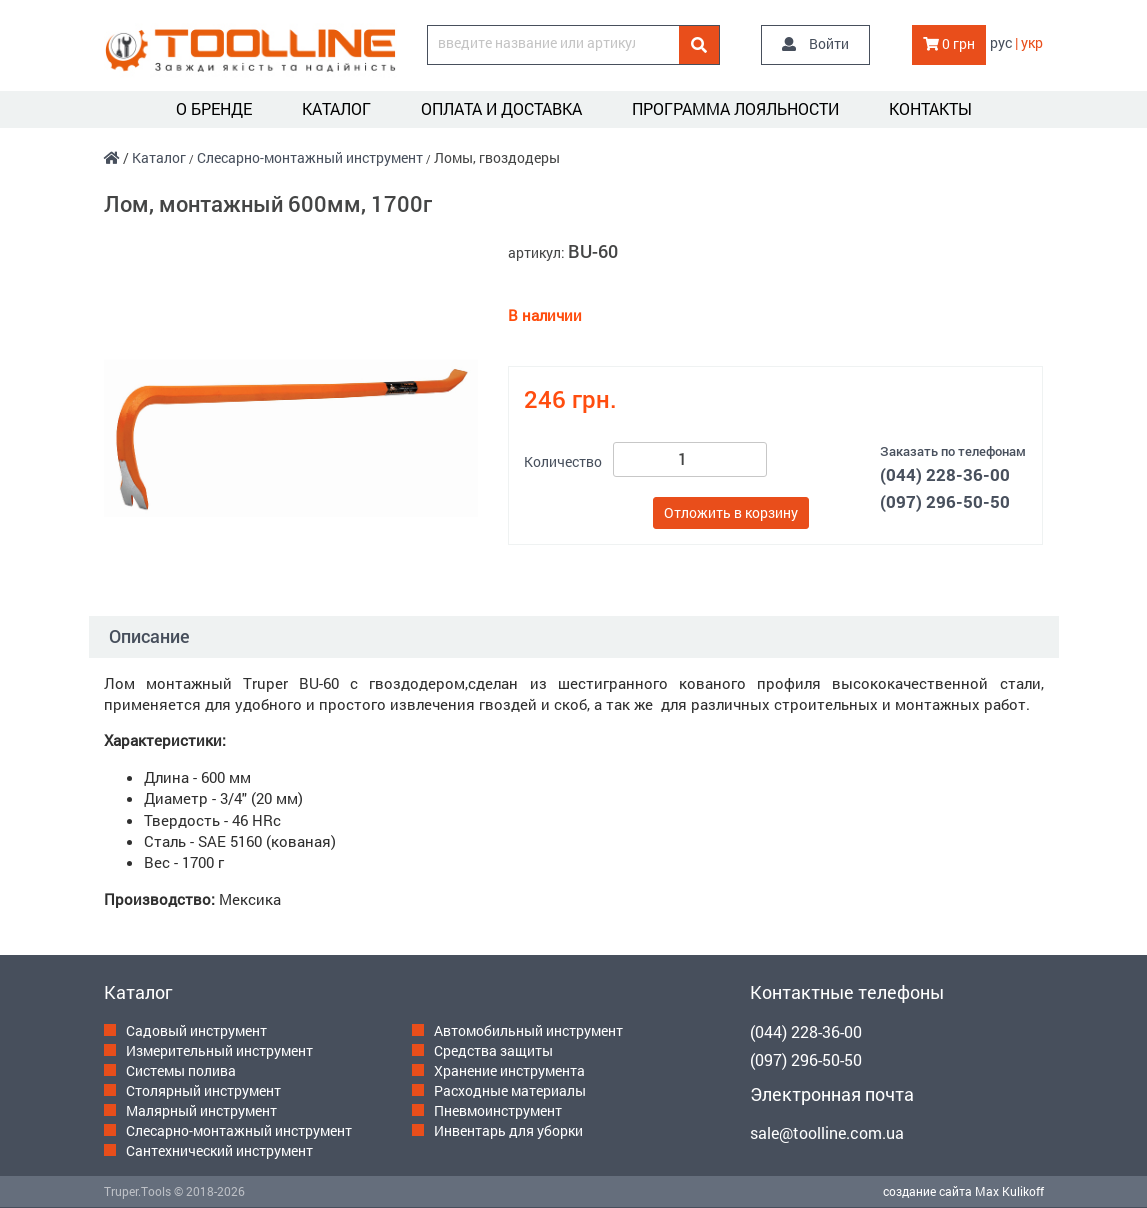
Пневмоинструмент (498, 1110)
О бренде (214, 108)
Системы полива (181, 1070)
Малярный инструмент (201, 1110)
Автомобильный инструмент (528, 1030)
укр (1032, 42)
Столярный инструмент (203, 1090)
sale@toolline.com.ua (827, 1132)
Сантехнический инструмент (219, 1150)
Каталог (336, 108)
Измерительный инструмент (219, 1050)
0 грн (949, 43)
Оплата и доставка (501, 108)
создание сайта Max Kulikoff (963, 1191)
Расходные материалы (510, 1090)
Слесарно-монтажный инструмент (310, 157)
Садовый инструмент (196, 1030)
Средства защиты (493, 1050)
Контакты (930, 108)
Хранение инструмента (509, 1070)
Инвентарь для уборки (508, 1130)
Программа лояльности (735, 108)
